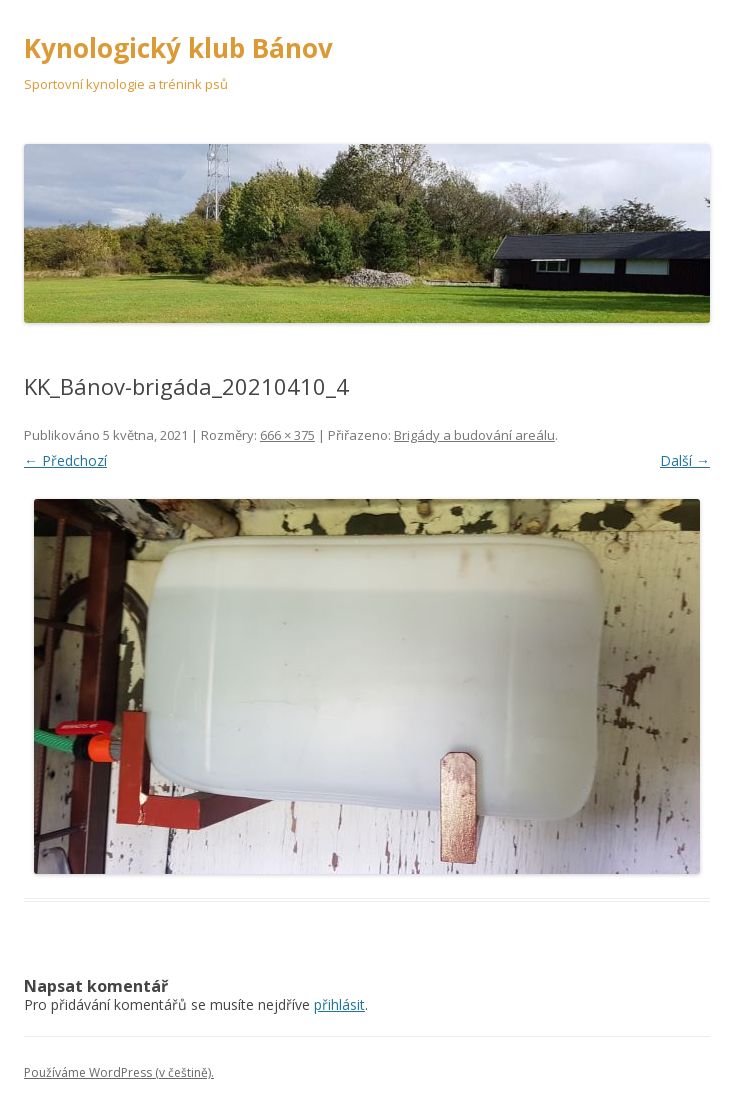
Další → (685, 460)
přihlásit (339, 1004)
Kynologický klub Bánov (178, 48)
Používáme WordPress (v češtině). (119, 1072)
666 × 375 (287, 435)
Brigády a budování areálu (474, 435)
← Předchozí (65, 460)
